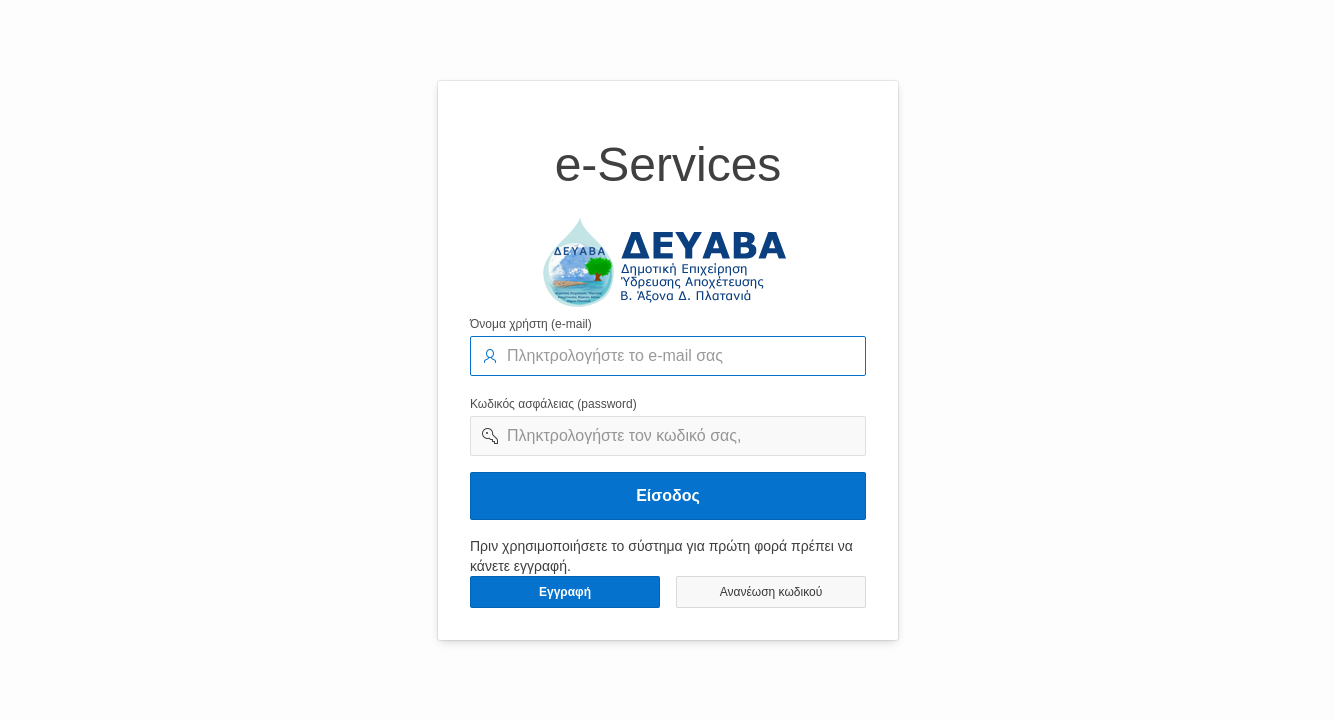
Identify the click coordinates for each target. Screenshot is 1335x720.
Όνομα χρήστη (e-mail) (531, 324)
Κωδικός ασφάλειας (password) (553, 404)
